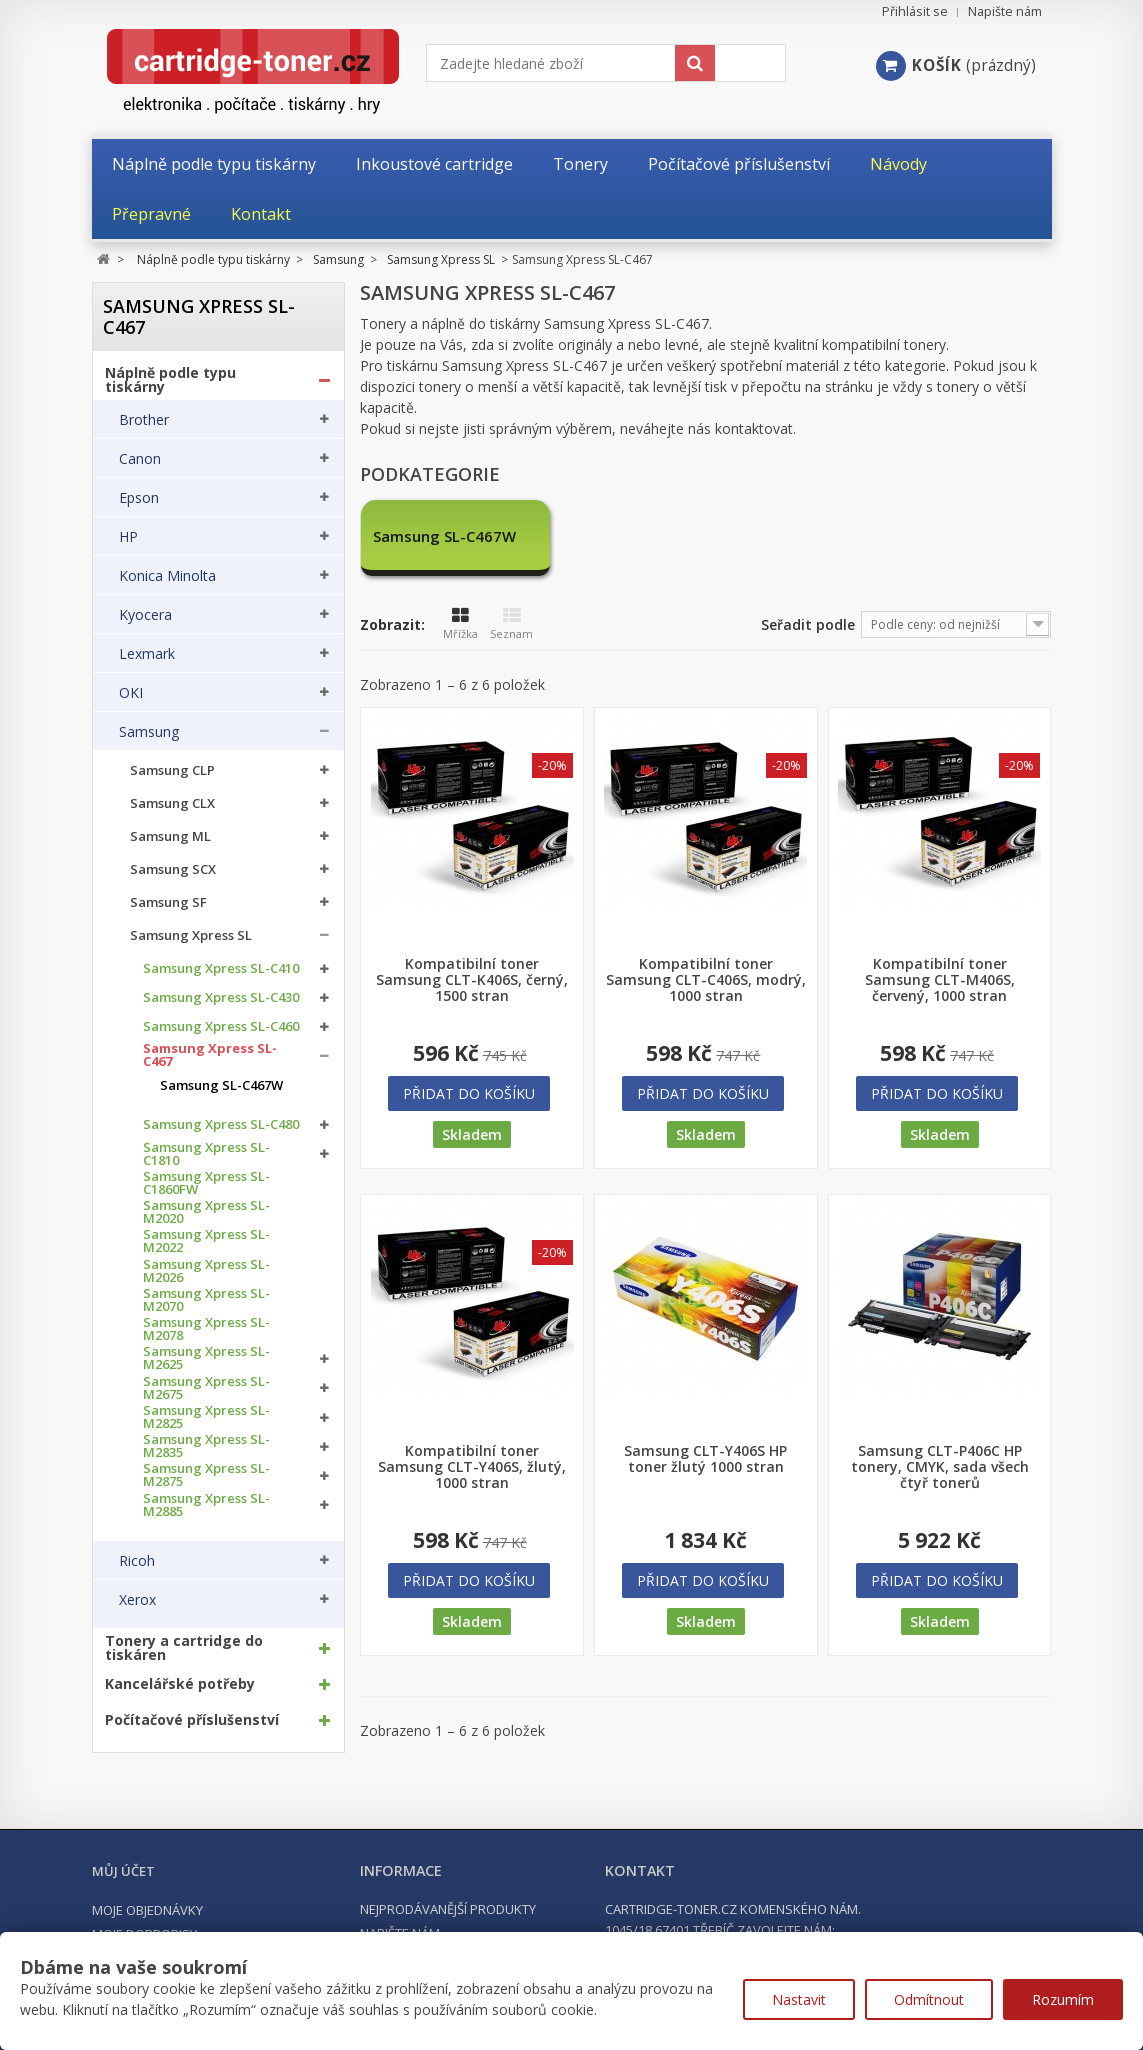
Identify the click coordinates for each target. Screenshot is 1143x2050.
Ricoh (137, 1561)
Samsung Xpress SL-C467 (210, 1055)
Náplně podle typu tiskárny (170, 380)
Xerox (137, 1600)
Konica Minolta (167, 576)
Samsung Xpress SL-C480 (221, 1124)
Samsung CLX (172, 803)
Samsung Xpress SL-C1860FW (206, 1183)
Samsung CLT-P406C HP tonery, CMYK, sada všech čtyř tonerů (940, 1467)
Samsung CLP (172, 770)
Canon (140, 459)
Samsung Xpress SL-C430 (221, 997)
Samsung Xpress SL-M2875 (206, 1475)
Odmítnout (929, 1999)
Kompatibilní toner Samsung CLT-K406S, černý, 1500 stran (472, 980)
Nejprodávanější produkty (448, 1909)
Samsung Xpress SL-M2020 (206, 1212)
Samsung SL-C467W (221, 1085)
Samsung (149, 732)
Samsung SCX (173, 869)
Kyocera (145, 615)
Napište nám (1005, 11)
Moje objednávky (147, 1910)
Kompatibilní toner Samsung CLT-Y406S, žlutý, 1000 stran (472, 1467)
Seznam (511, 624)
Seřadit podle (808, 624)
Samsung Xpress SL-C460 (221, 1026)
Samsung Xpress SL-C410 (221, 968)
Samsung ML (170, 836)
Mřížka (460, 624)
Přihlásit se (915, 11)
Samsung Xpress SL (191, 935)
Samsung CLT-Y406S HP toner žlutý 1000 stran (705, 1459)
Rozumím (1063, 1999)
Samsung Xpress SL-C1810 (206, 1154)
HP (128, 537)
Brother (144, 420)
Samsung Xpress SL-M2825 (206, 1417)
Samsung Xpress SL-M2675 (206, 1388)
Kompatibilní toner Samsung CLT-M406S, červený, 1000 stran (940, 980)
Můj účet (123, 1871)
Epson (139, 498)
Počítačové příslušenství (192, 1720)
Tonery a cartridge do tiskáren (184, 1648)
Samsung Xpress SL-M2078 (206, 1329)
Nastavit (799, 1999)
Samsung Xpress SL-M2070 (206, 1300)
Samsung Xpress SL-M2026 (206, 1271)
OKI (131, 693)
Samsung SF (168, 902)
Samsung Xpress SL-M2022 (206, 1241)
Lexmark (147, 654)
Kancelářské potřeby (180, 1684)
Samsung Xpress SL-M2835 (206, 1446)
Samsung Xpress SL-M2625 (206, 1358)
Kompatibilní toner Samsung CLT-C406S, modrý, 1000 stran (706, 980)
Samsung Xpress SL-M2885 (206, 1505)
